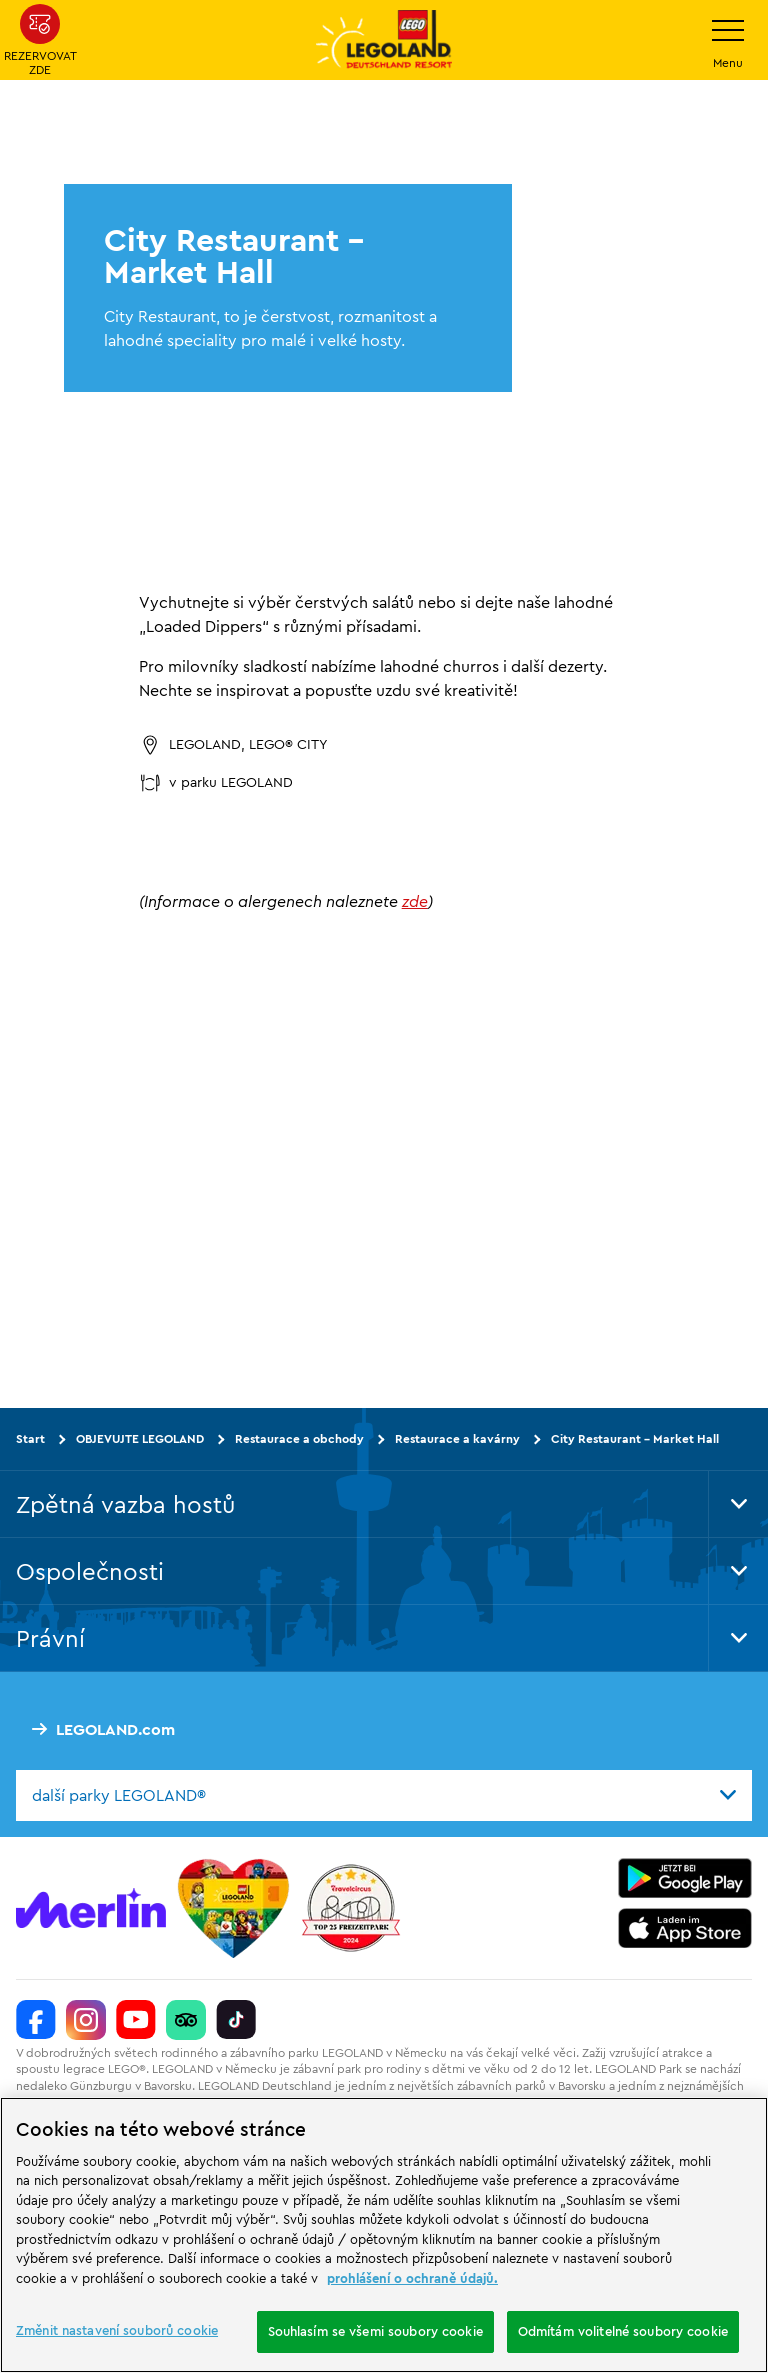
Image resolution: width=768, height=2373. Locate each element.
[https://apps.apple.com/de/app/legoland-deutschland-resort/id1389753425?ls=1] (685, 1927)
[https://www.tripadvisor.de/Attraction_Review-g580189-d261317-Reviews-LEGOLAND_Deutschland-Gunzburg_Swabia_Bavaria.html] (186, 2019)
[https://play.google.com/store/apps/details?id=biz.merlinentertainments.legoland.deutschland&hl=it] (685, 1877)
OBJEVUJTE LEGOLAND (140, 1438)
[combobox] (384, 1795)
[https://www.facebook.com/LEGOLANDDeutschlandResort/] (36, 2019)
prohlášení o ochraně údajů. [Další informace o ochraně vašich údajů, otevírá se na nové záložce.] (412, 2278)
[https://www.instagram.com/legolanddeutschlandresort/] (86, 2019)
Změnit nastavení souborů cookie (117, 2330)
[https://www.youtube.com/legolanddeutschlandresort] (136, 2019)
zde (415, 901)
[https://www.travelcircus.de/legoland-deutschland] (351, 1907)
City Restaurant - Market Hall (635, 1438)
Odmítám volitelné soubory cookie (623, 2331)
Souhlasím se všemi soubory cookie (375, 2331)
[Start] (233, 1907)
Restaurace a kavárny (457, 1438)
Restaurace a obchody (299, 1438)
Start (30, 1438)
